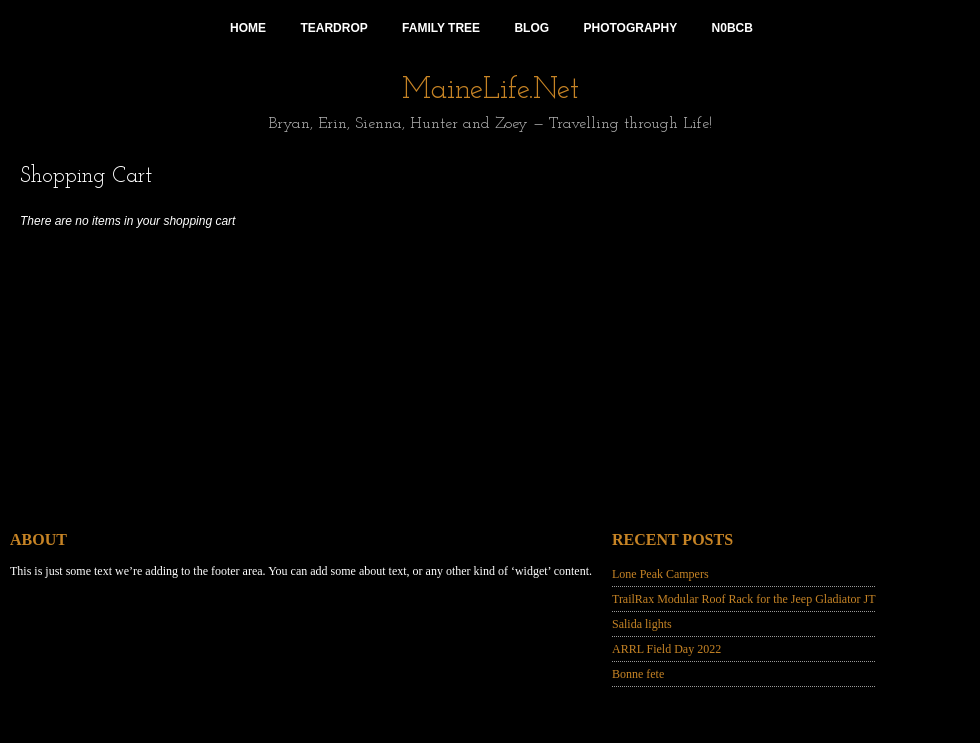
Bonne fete (638, 674)
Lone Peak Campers (660, 574)
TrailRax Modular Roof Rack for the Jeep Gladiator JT (744, 599)
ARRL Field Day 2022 (666, 649)
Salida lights (642, 624)
